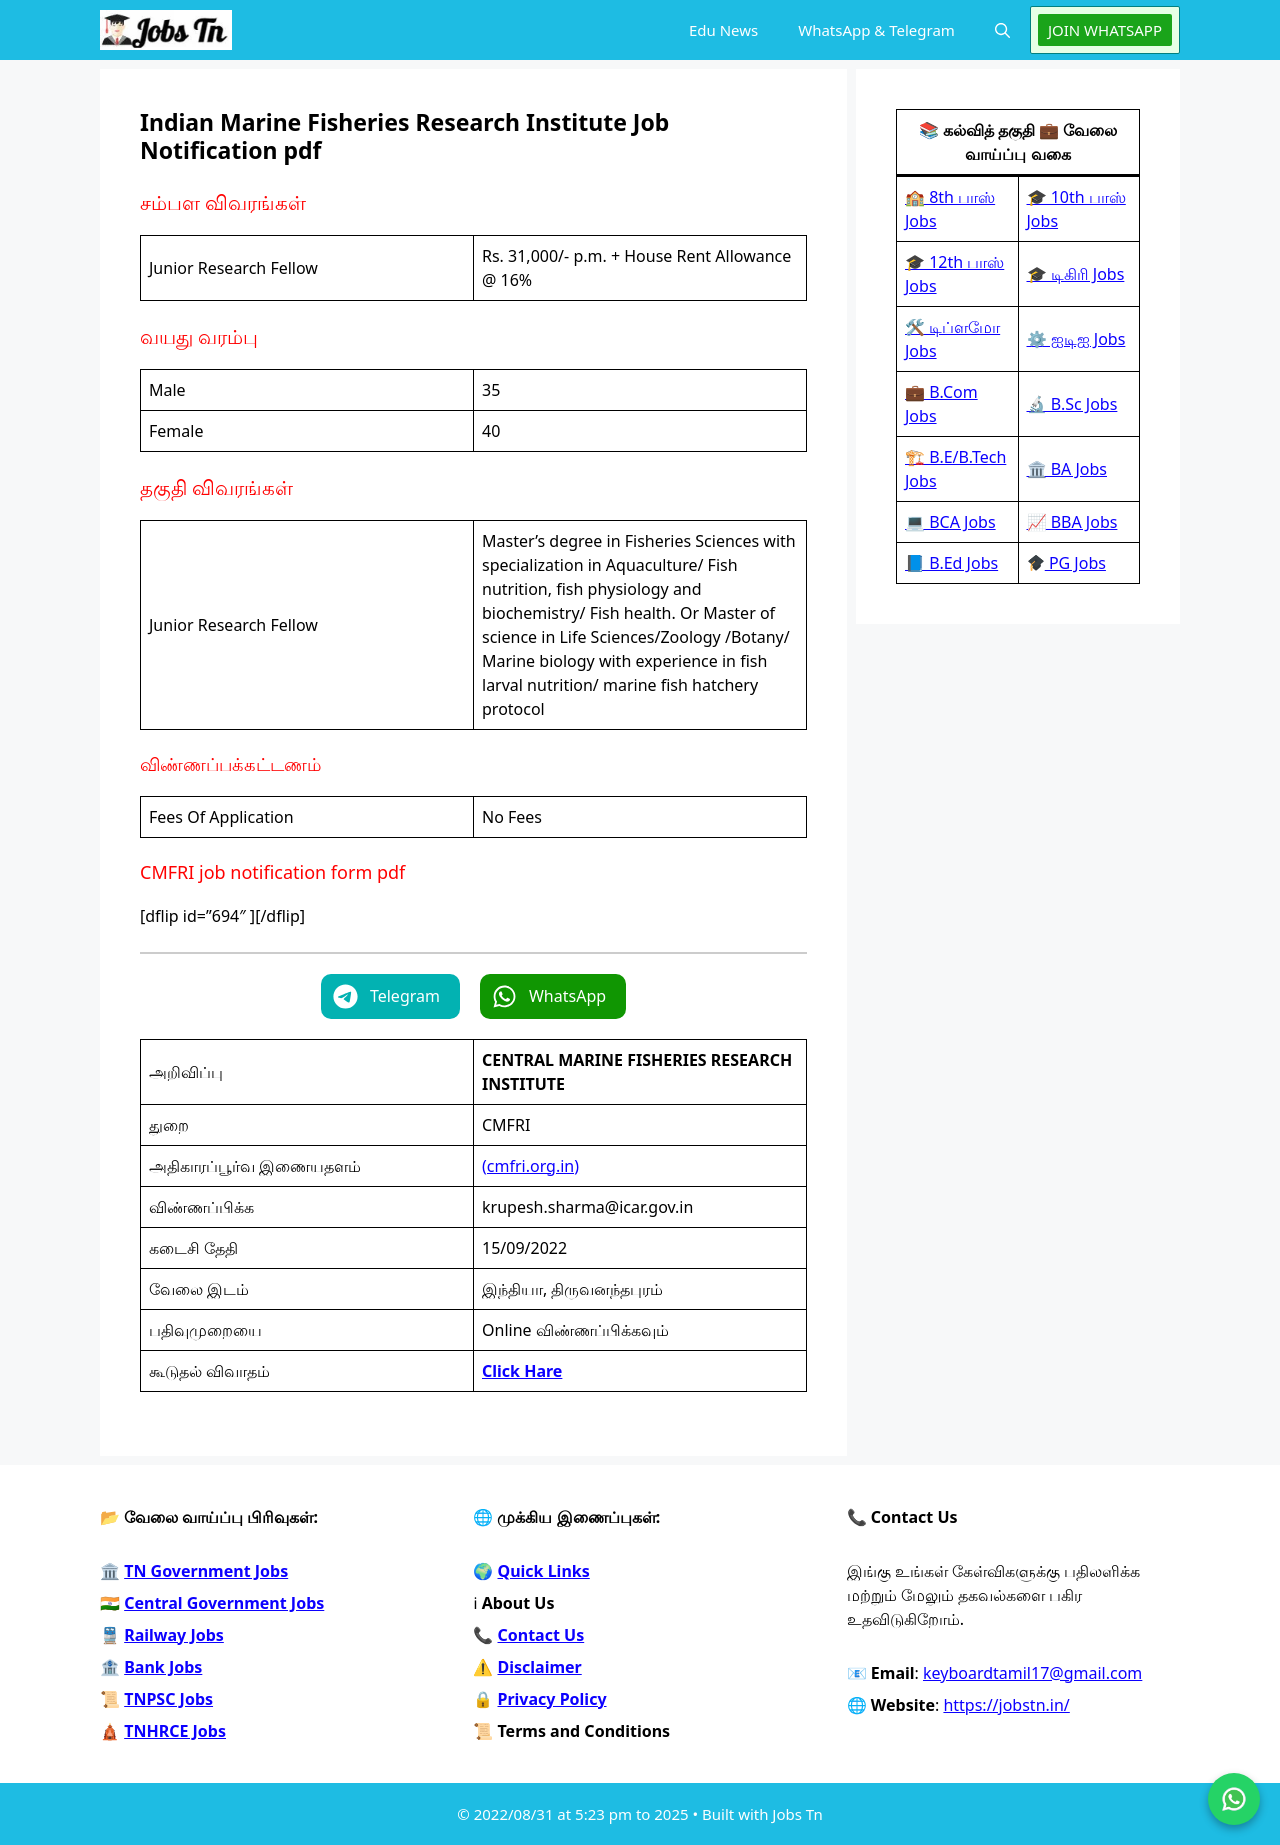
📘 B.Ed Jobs (951, 563)
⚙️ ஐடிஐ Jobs (1076, 339)
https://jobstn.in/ (1006, 1705)
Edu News (723, 30)
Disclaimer (540, 1667)
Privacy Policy (552, 1699)
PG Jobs (1067, 563)
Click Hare (522, 1371)
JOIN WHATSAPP (1105, 30)
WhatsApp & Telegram (876, 30)
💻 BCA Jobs (950, 522)
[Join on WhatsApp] (1234, 1799)
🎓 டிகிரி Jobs (1076, 274)
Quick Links (544, 1571)
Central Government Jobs (224, 1603)
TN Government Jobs (206, 1571)
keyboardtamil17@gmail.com (1032, 1673)
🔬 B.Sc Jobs (1072, 404)
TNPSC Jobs (168, 1699)
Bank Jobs (163, 1667)
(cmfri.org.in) (530, 1166)
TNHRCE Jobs (175, 1731)
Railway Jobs (174, 1635)
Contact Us (541, 1635)
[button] (1002, 30)
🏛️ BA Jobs (1067, 469)
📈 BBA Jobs (1072, 522)
